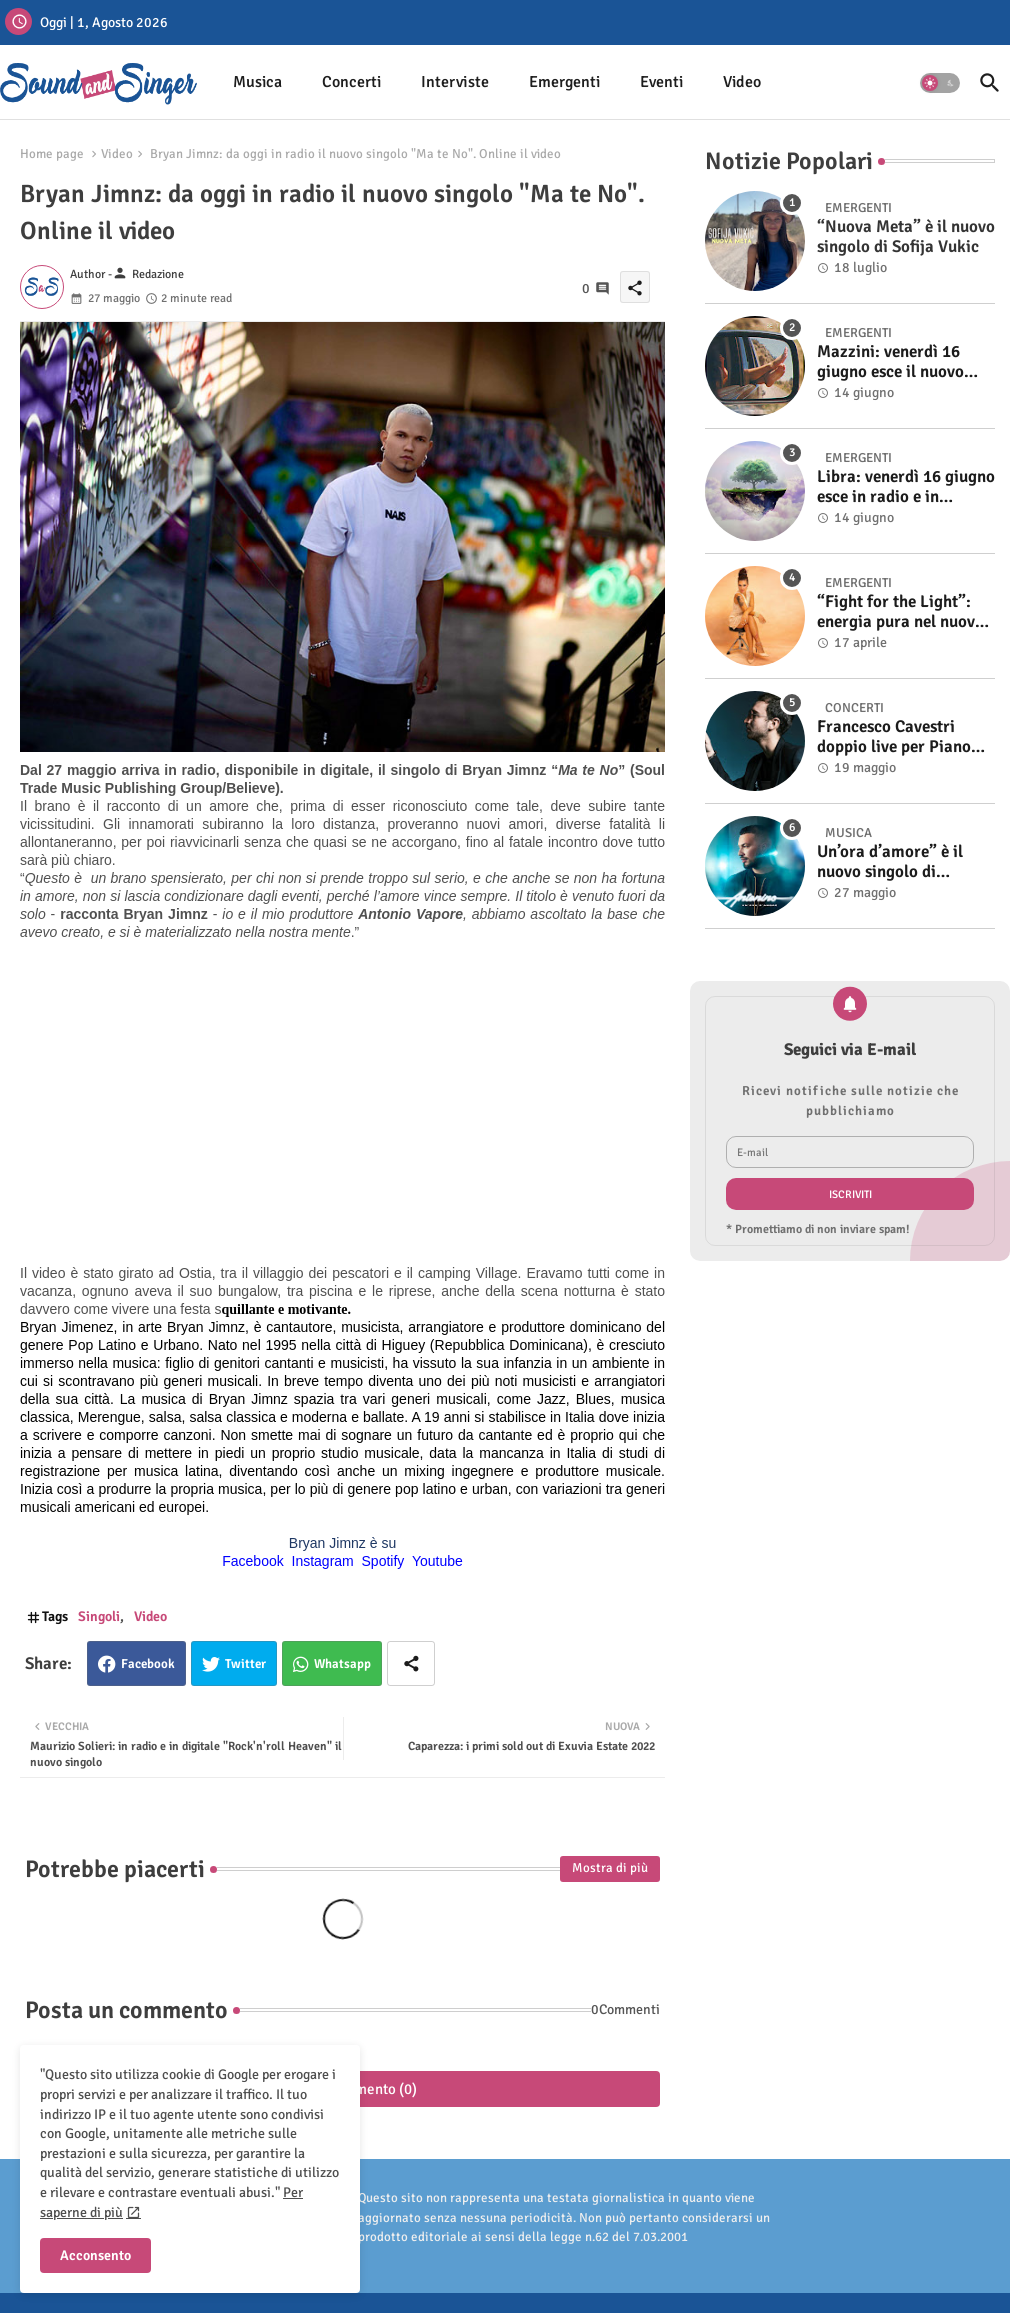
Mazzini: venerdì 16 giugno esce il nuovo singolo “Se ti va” (890, 362)
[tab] (257, 82)
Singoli (99, 1616)
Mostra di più (610, 1868)
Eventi (661, 82)
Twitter (245, 1664)
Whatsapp (342, 1664)
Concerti (351, 82)
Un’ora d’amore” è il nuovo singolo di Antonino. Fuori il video (903, 862)
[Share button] (411, 1663)
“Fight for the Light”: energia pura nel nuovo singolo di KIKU (900, 612)
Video (742, 82)
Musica (257, 82)
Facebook (148, 1664)
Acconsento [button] (95, 2255)
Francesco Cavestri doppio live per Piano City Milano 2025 (894, 737)
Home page (52, 154)
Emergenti (564, 82)
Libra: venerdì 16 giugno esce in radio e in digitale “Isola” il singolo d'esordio (906, 487)
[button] (940, 83)
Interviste (455, 82)
